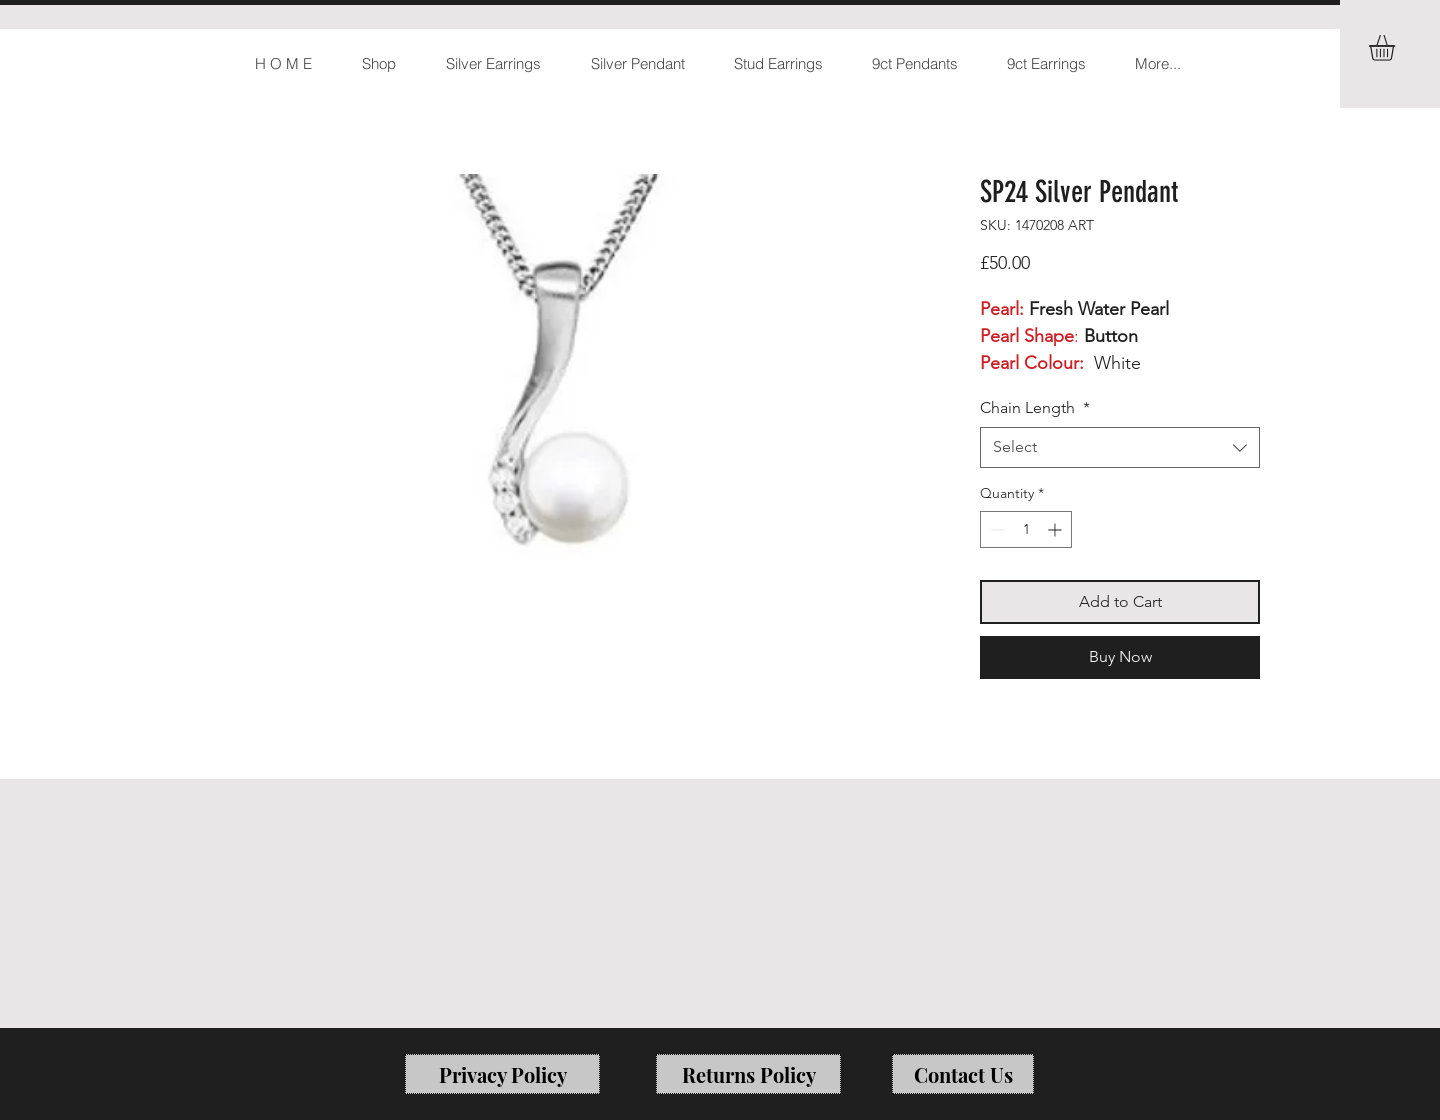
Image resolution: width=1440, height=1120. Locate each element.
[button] (1397, 48)
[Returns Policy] (748, 1074)
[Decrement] (995, 529)
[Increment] (1056, 529)
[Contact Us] (963, 1074)
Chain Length (1035, 407)
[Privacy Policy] (502, 1074)
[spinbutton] (1026, 529)
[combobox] (1120, 447)
